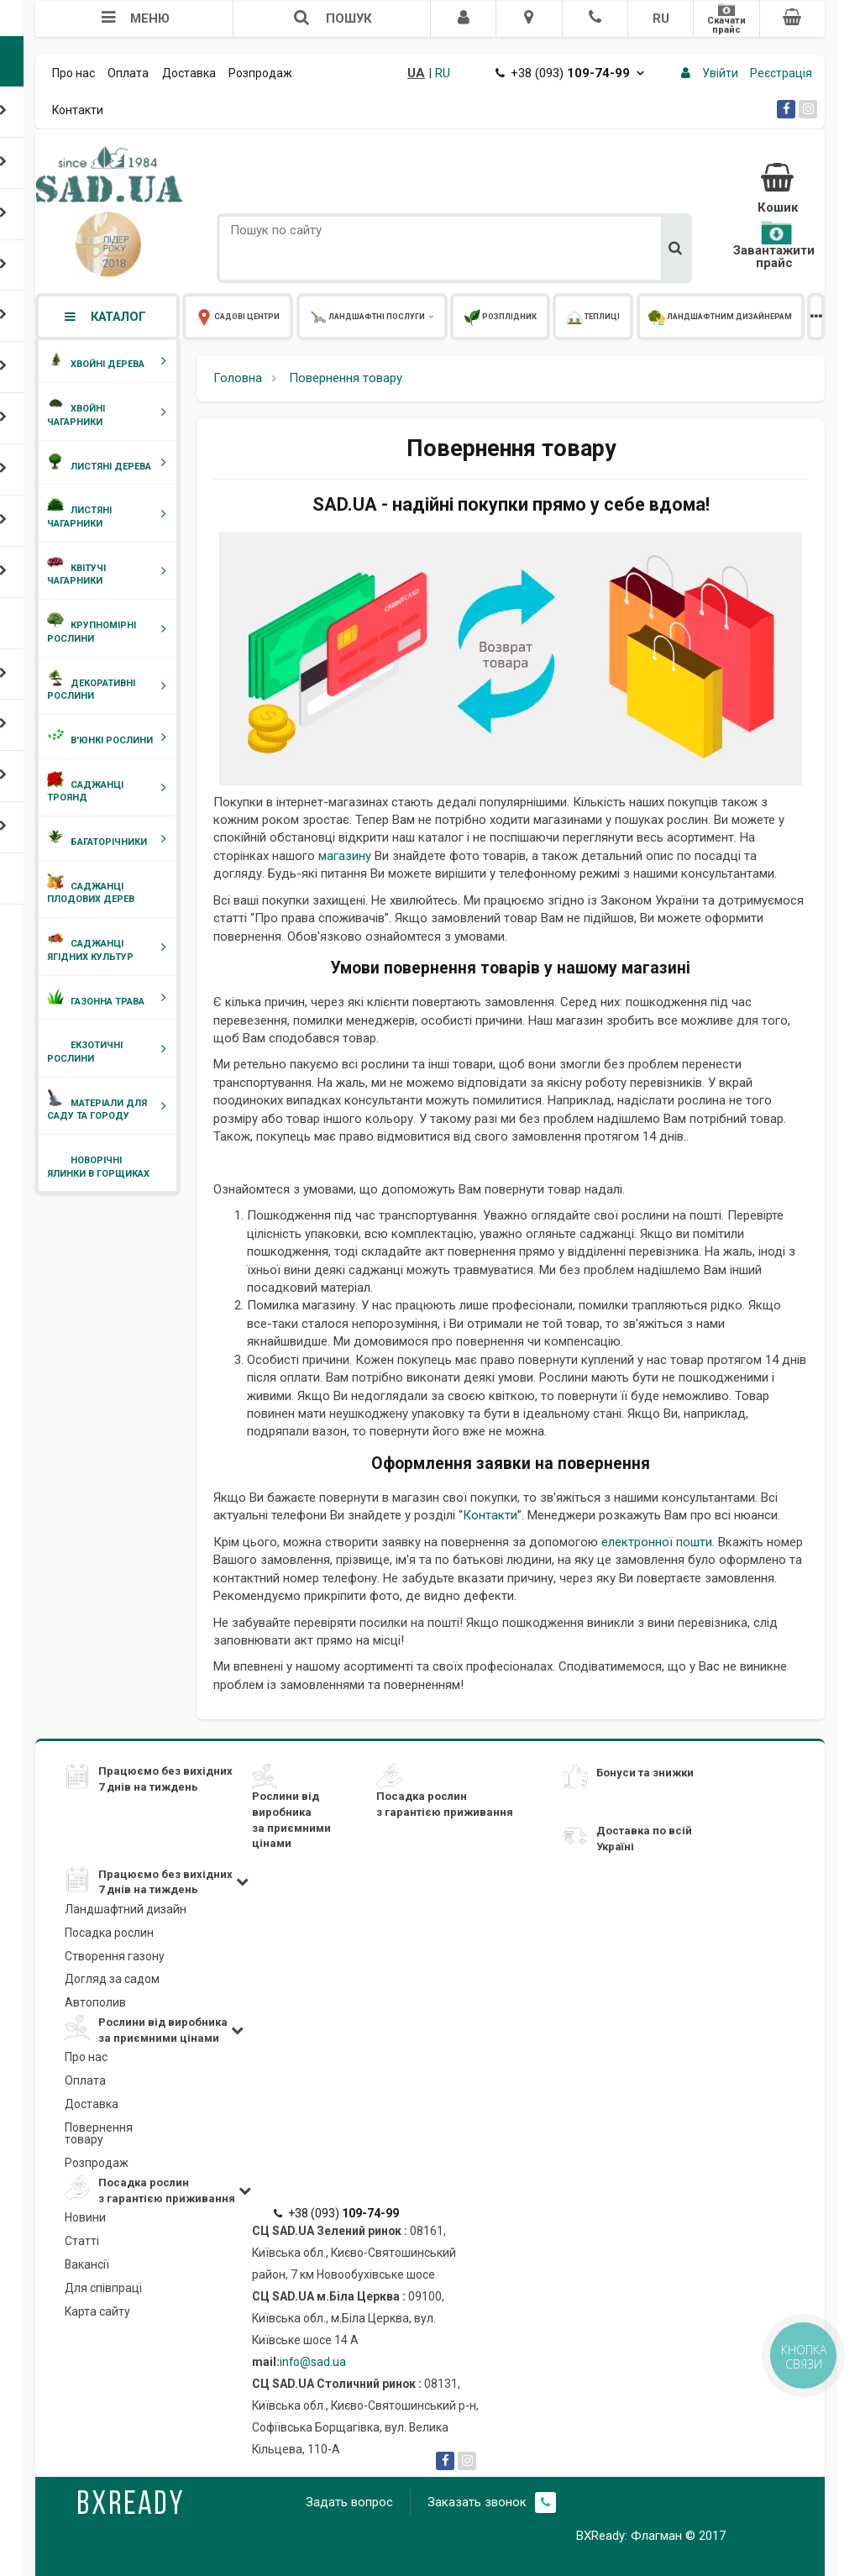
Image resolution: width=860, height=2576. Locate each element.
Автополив (95, 2002)
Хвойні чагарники (110, 415)
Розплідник (438, 316)
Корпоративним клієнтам (754, 316)
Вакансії (87, 2264)
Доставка (189, 73)
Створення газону (115, 1956)
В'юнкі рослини (110, 737)
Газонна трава (110, 997)
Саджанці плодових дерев (90, 893)
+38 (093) (570, 73)
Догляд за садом (112, 1979)
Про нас (73, 73)
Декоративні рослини (110, 689)
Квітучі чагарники (110, 574)
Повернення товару (99, 2133)
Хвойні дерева (110, 361)
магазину (344, 855)
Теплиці (506, 316)
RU (661, 18)
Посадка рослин (109, 1932)
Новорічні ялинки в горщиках (98, 1167)
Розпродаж (260, 73)
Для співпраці (103, 2288)
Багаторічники (110, 838)
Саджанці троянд (110, 791)
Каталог (104, 316)
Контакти (77, 110)
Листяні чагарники (110, 517)
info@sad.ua (313, 2362)
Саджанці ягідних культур (110, 950)
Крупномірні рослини (110, 632)
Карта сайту (97, 2311)
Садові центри (226, 316)
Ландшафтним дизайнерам (612, 316)
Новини (85, 2217)
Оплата (128, 73)
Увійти (720, 73)
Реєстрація (781, 73)
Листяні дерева (110, 462)
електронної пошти (656, 1542)
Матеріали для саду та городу (110, 1109)
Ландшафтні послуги (336, 316)
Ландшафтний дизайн (125, 1909)
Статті (82, 2241)
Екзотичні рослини (110, 1052)
